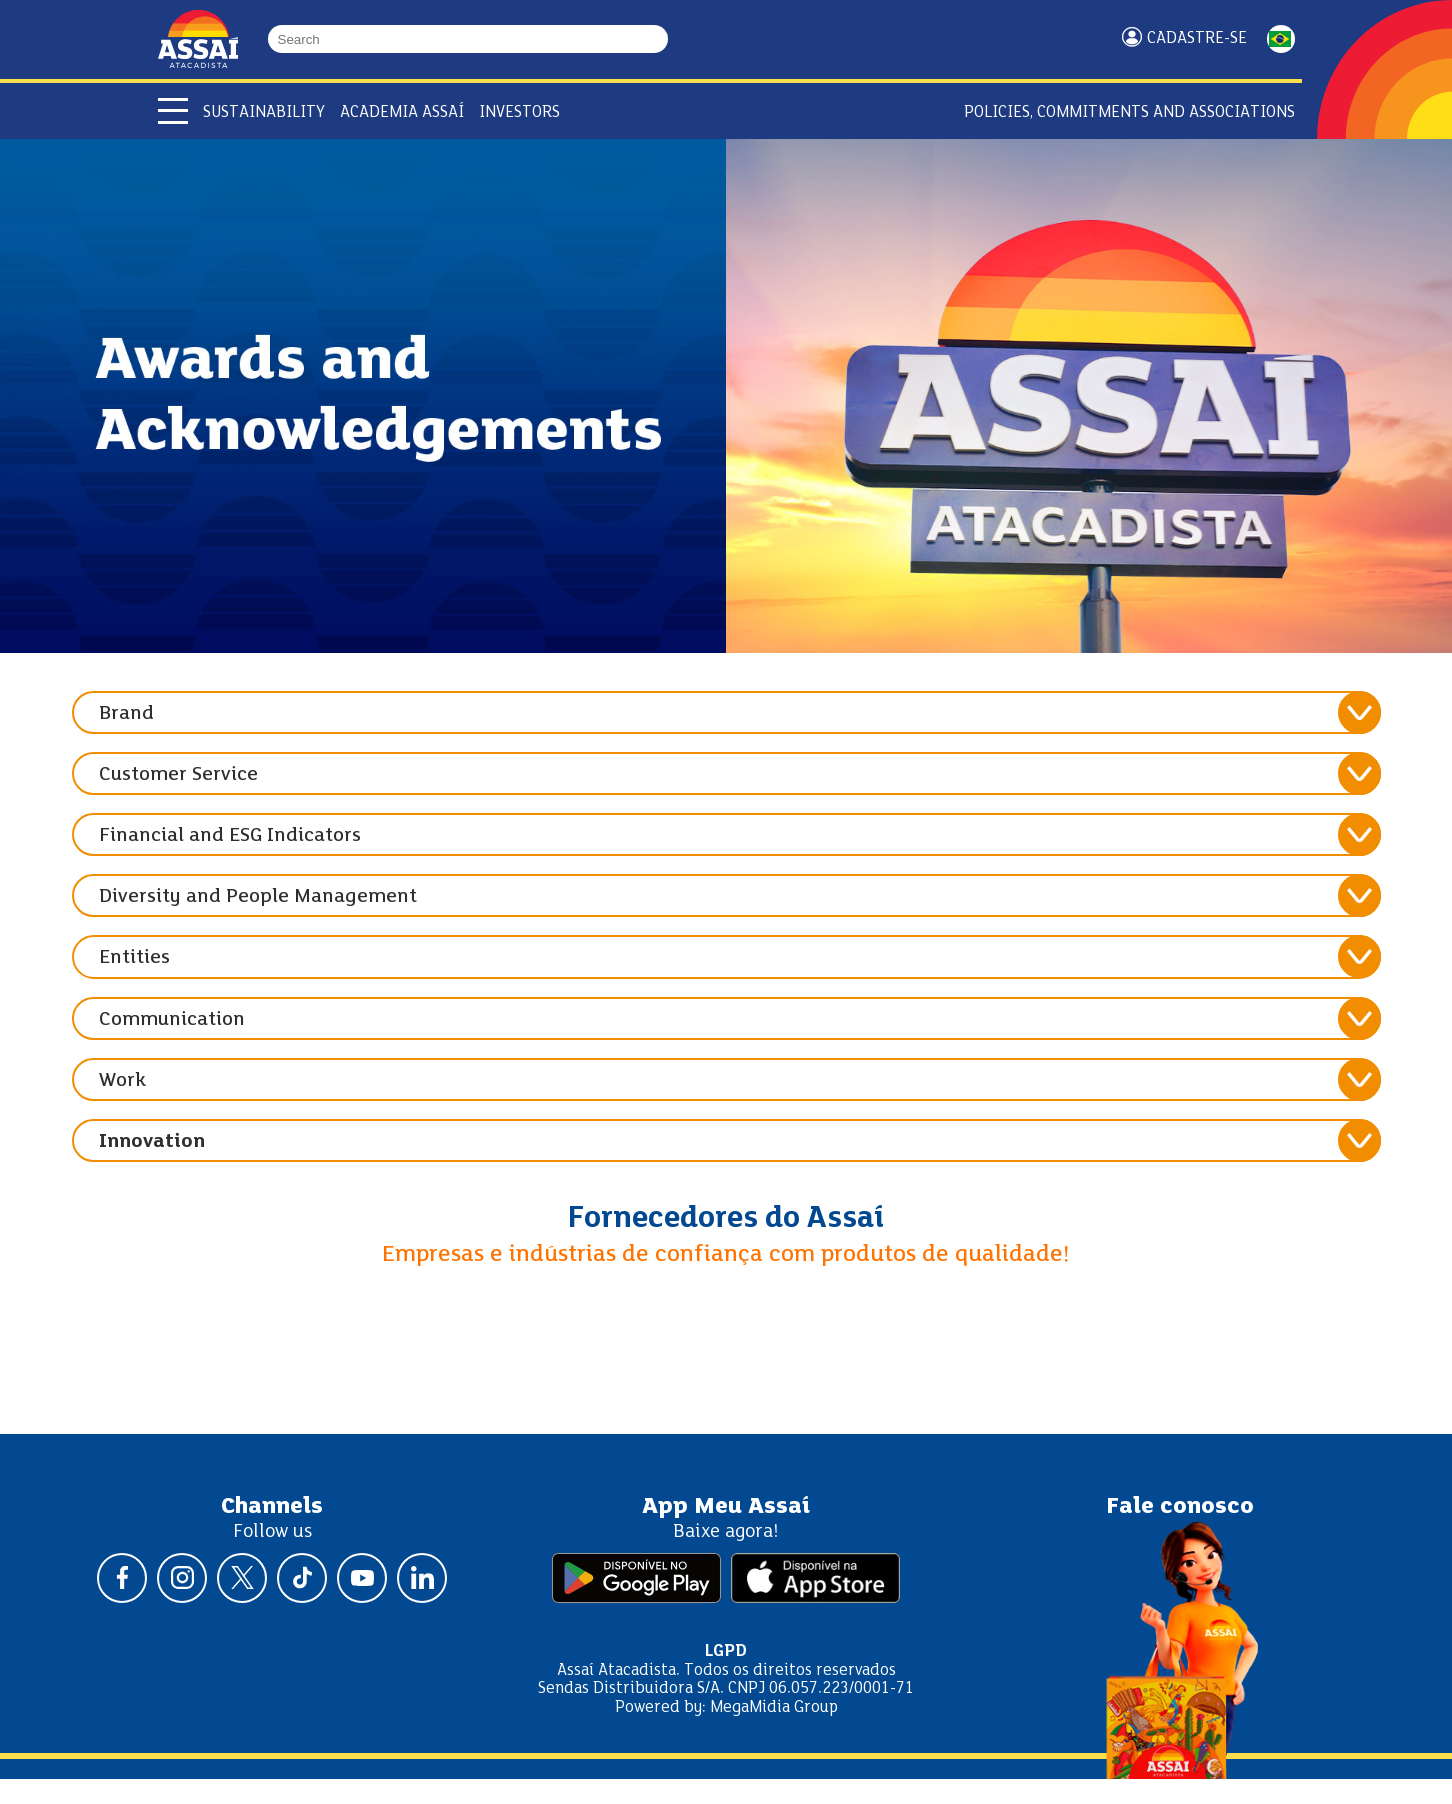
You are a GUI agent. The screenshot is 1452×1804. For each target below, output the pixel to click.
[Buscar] (659, 39)
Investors (519, 112)
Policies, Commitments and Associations (1129, 112)
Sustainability (264, 112)
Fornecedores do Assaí (726, 1219)
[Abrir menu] (173, 111)
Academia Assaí (402, 112)
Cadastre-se (1197, 38)
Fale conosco (1180, 1507)
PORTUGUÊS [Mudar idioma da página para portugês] (1281, 39)
